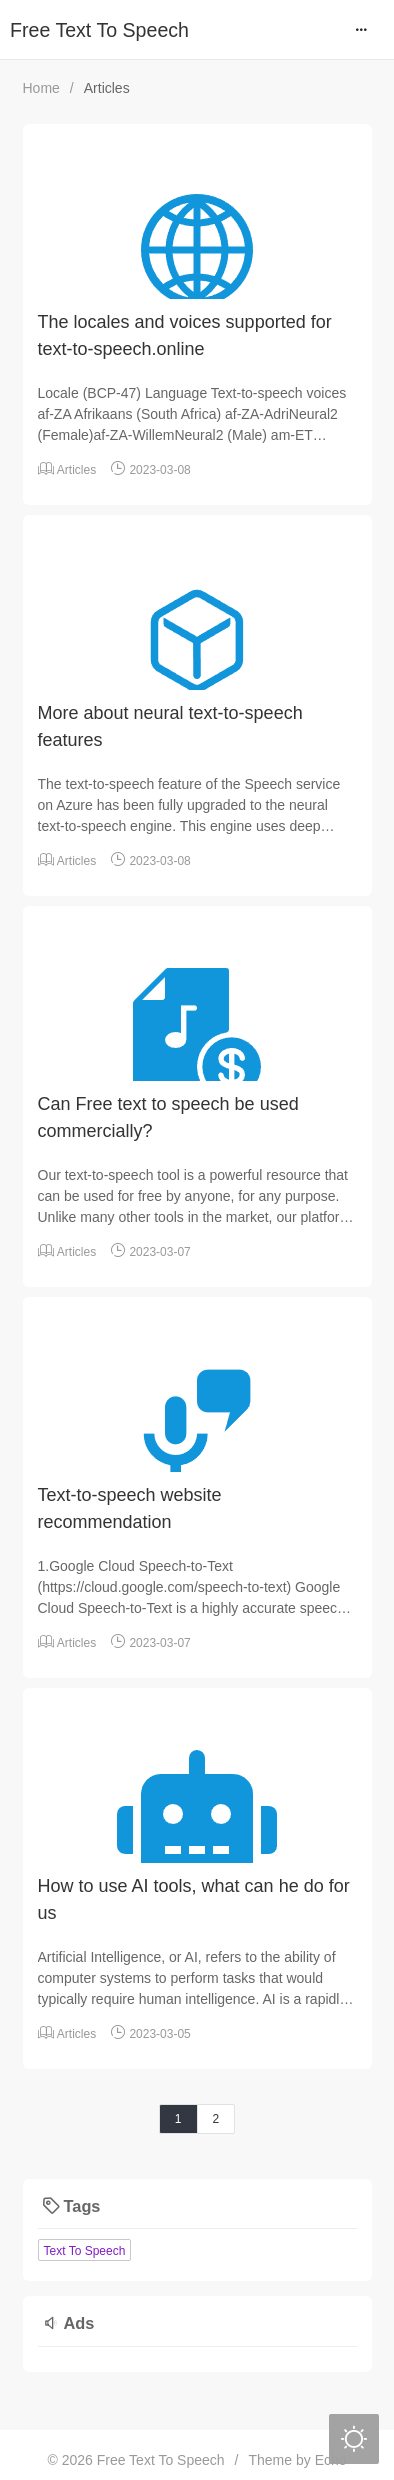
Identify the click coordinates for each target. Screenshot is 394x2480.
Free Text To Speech (99, 30)
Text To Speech (85, 2251)
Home (41, 88)
